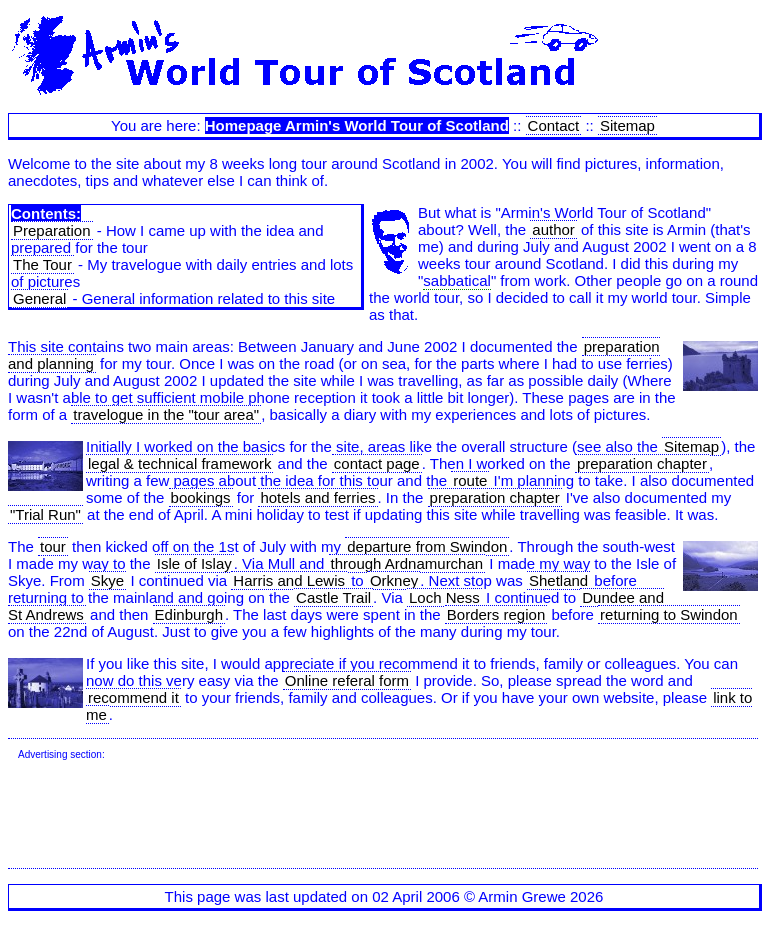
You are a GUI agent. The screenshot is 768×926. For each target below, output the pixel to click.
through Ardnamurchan (407, 563)
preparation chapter (642, 463)
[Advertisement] (382, 815)
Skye (107, 580)
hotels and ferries (317, 497)
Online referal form (347, 680)
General (39, 298)
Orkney (394, 580)
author (553, 229)
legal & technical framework (179, 463)
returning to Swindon (669, 614)
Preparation (52, 230)
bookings (201, 497)
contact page (377, 463)
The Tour (42, 264)
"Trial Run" (45, 514)
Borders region (496, 614)
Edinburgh (189, 614)
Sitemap (627, 125)
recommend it (133, 697)
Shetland (558, 580)
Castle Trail (333, 597)
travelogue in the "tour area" (166, 414)
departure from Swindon (427, 546)
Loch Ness (444, 597)
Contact (554, 125)
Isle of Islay (194, 563)
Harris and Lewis (289, 580)
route (470, 480)
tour (53, 546)
